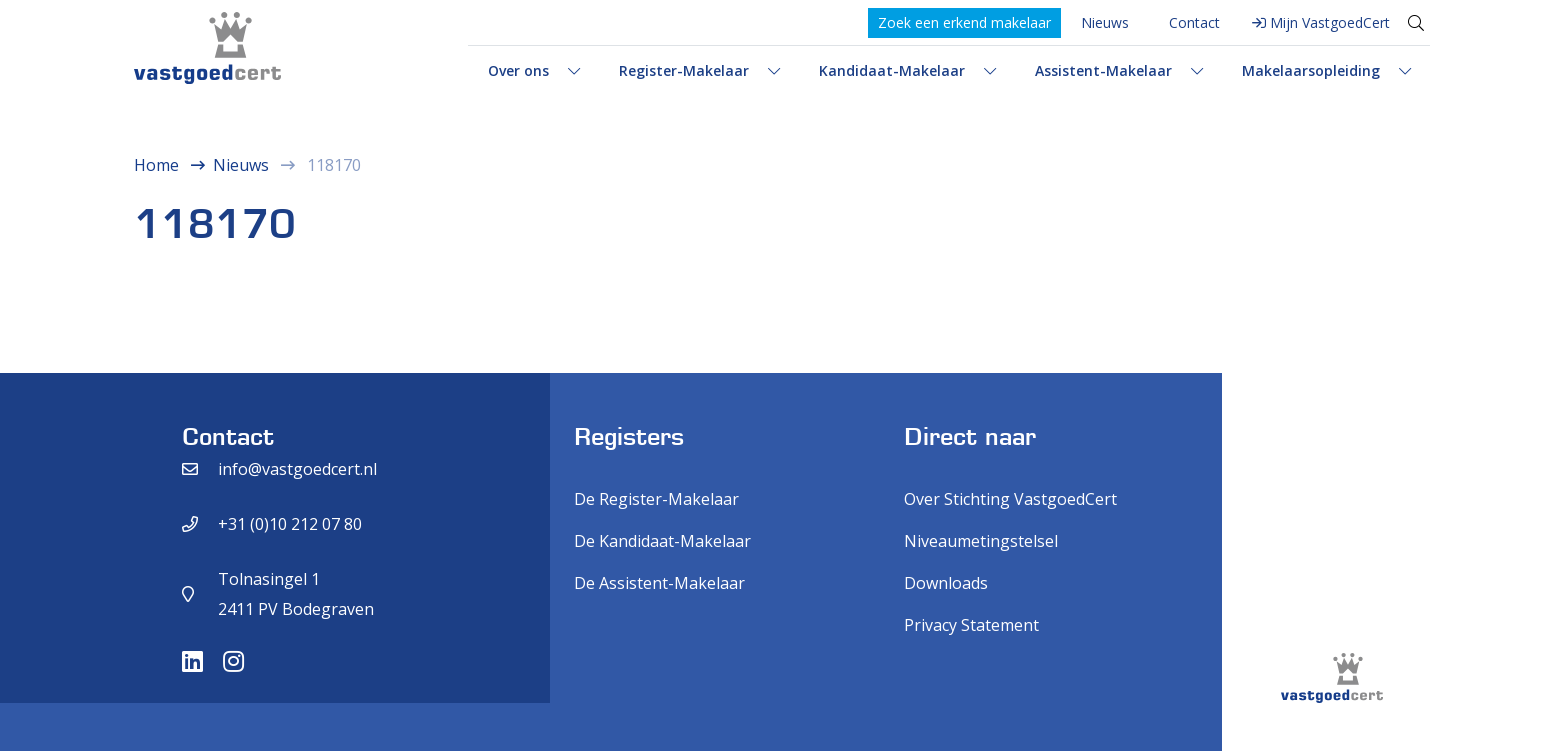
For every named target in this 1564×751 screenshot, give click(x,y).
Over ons (518, 70)
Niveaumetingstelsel (981, 541)
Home (156, 165)
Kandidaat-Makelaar (892, 70)
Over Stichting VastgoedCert (1010, 499)
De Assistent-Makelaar (659, 583)
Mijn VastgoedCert (1330, 22)
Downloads (946, 583)
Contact (1194, 22)
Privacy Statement (971, 625)
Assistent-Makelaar (1103, 70)
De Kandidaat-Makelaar (662, 541)
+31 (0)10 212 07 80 (290, 524)
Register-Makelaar (684, 70)
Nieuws (1105, 22)
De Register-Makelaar (656, 499)
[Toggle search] (1416, 23)
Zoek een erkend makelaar (964, 22)
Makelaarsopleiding (1311, 70)
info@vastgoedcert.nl (297, 469)
